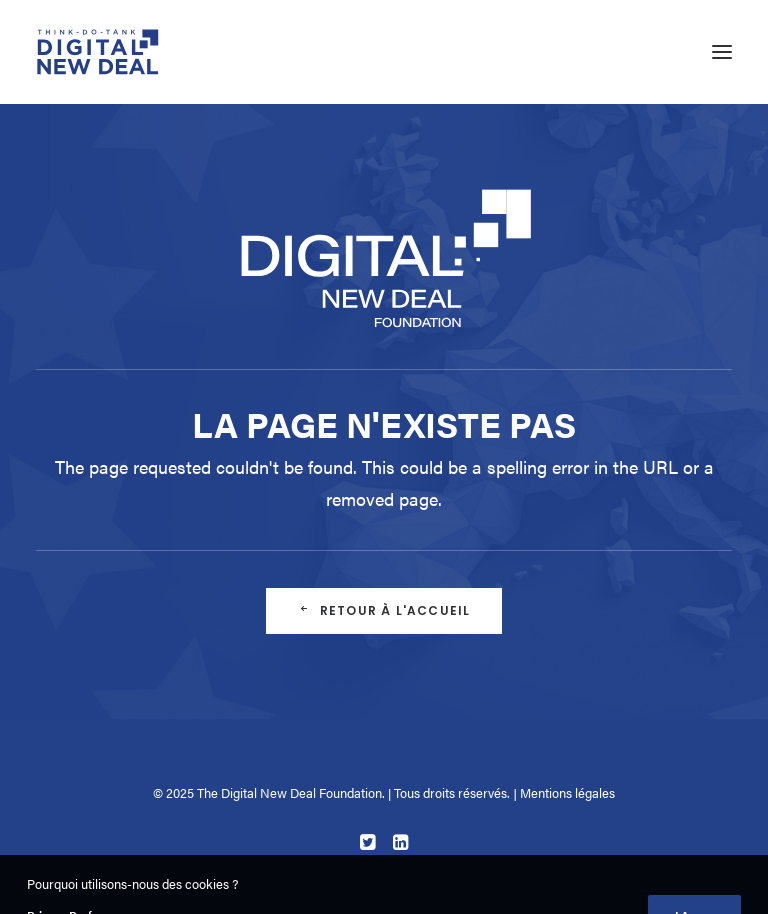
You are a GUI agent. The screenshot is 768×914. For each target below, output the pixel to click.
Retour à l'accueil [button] (384, 610)
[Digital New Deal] (98, 52)
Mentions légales (567, 792)
